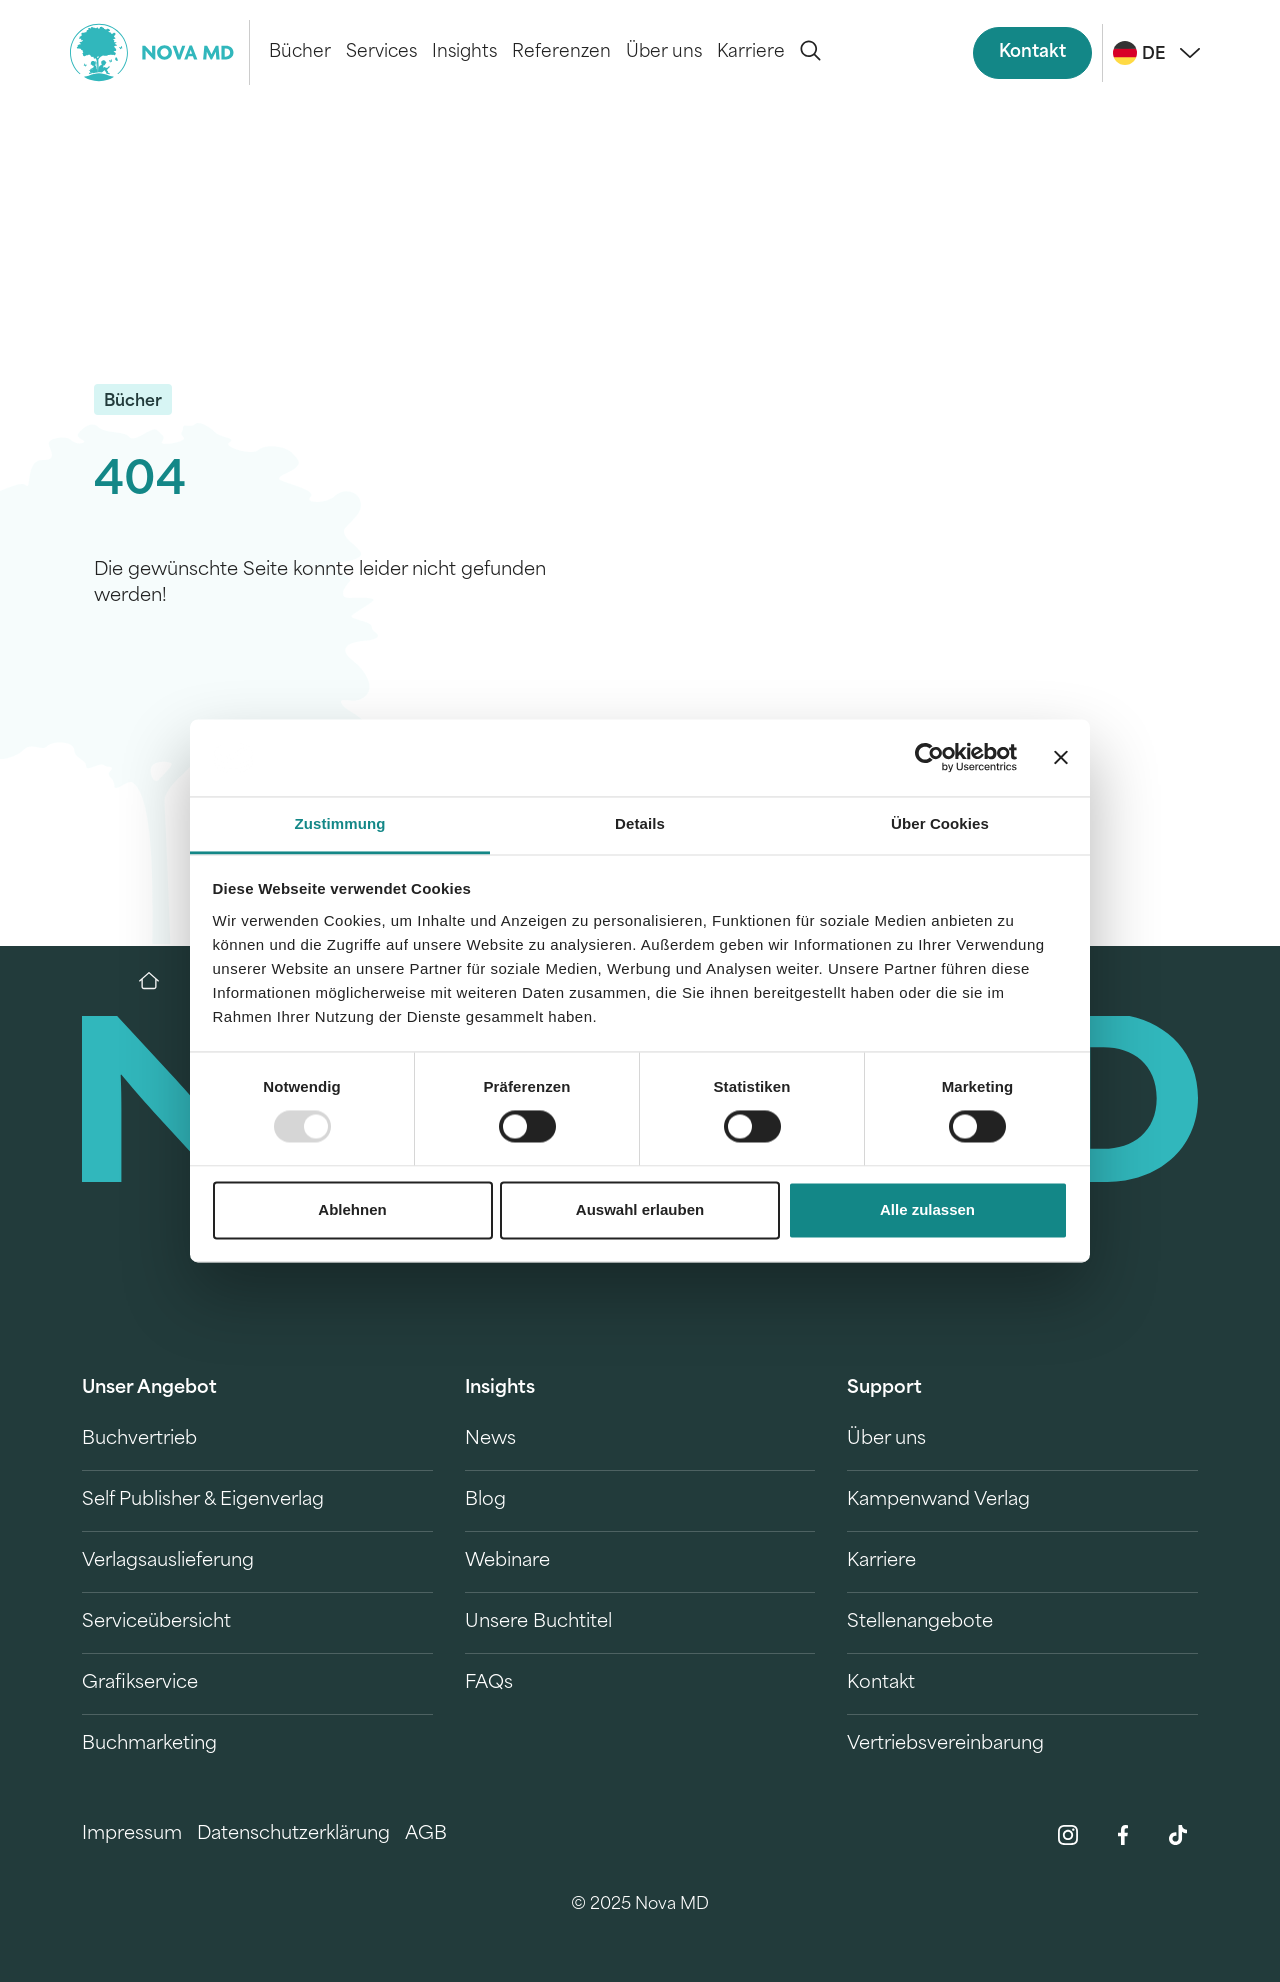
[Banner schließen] (1061, 758)
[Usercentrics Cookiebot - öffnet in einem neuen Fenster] (929, 758)
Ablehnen (352, 1209)
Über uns (664, 52)
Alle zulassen (927, 1209)
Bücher (300, 52)
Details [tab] (640, 823)
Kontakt (1032, 52)
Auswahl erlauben (640, 1209)
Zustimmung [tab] (340, 823)
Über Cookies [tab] (940, 823)
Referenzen (561, 52)
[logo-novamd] (160, 52)
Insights (464, 52)
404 (140, 482)
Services (381, 52)
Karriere (751, 52)
